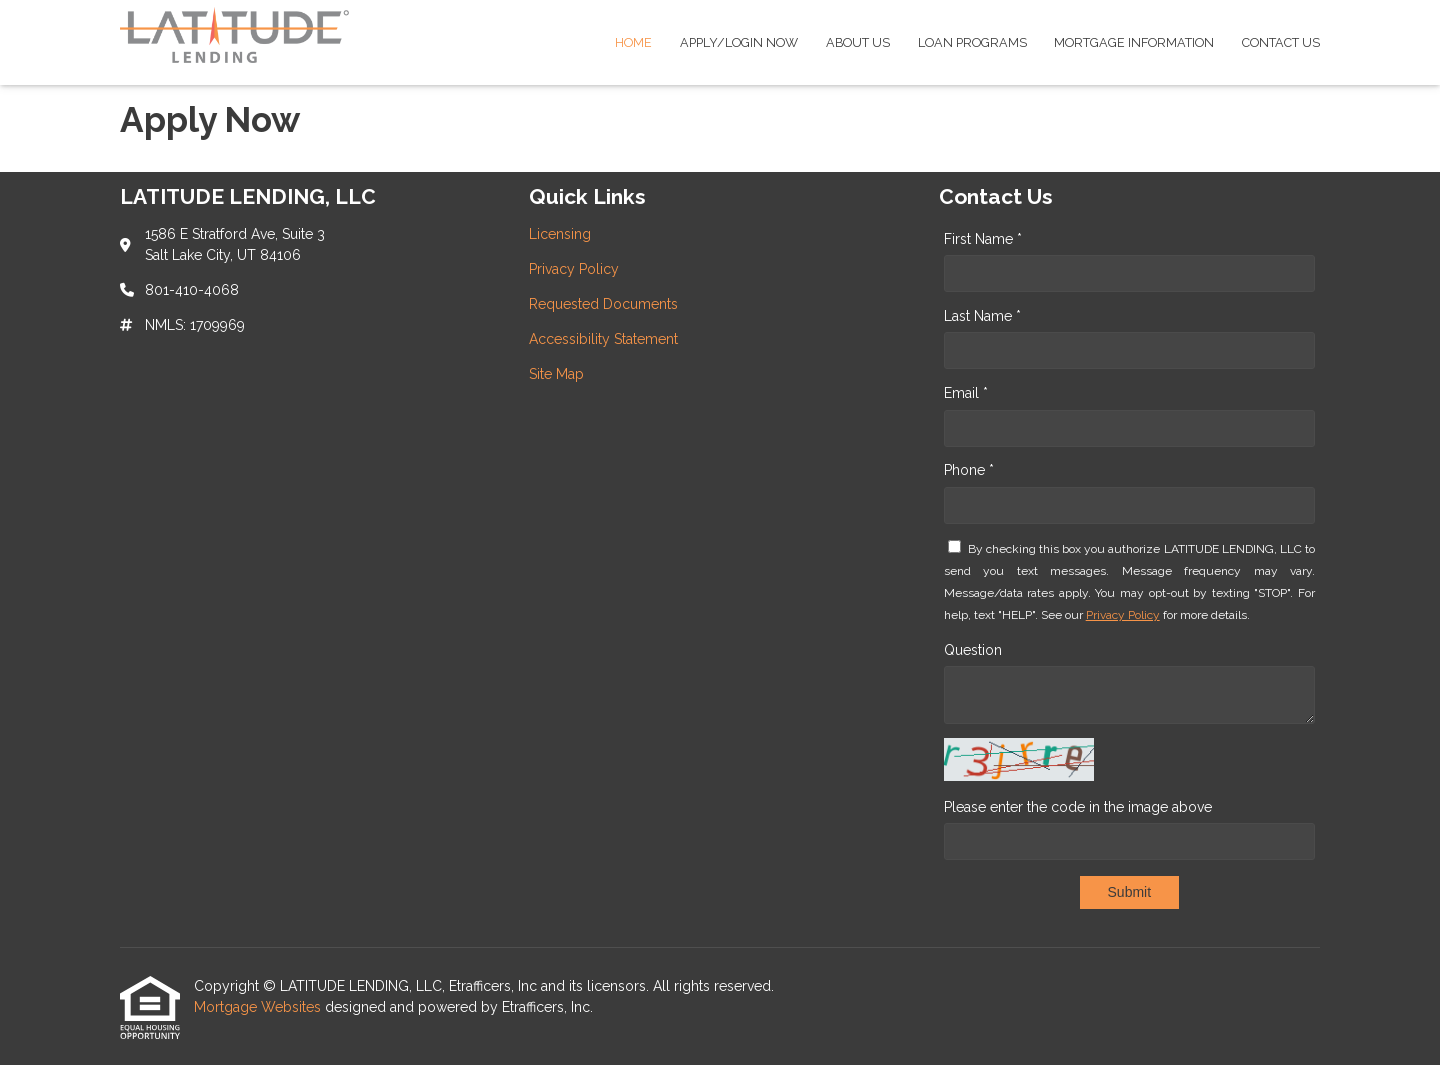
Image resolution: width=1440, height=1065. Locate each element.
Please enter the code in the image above (1078, 807)
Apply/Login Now (739, 42)
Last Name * (982, 316)
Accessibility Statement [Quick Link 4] (603, 339)
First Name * (983, 239)
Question (973, 650)
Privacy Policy (1123, 615)
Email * (966, 393)
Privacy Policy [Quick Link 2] (574, 269)
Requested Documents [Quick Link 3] (603, 304)
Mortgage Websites (259, 1007)
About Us (858, 42)
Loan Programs (972, 42)
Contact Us (1281, 42)
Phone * (969, 470)
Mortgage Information (1134, 42)
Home (633, 42)
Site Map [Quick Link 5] (556, 374)
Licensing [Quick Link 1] (560, 234)
